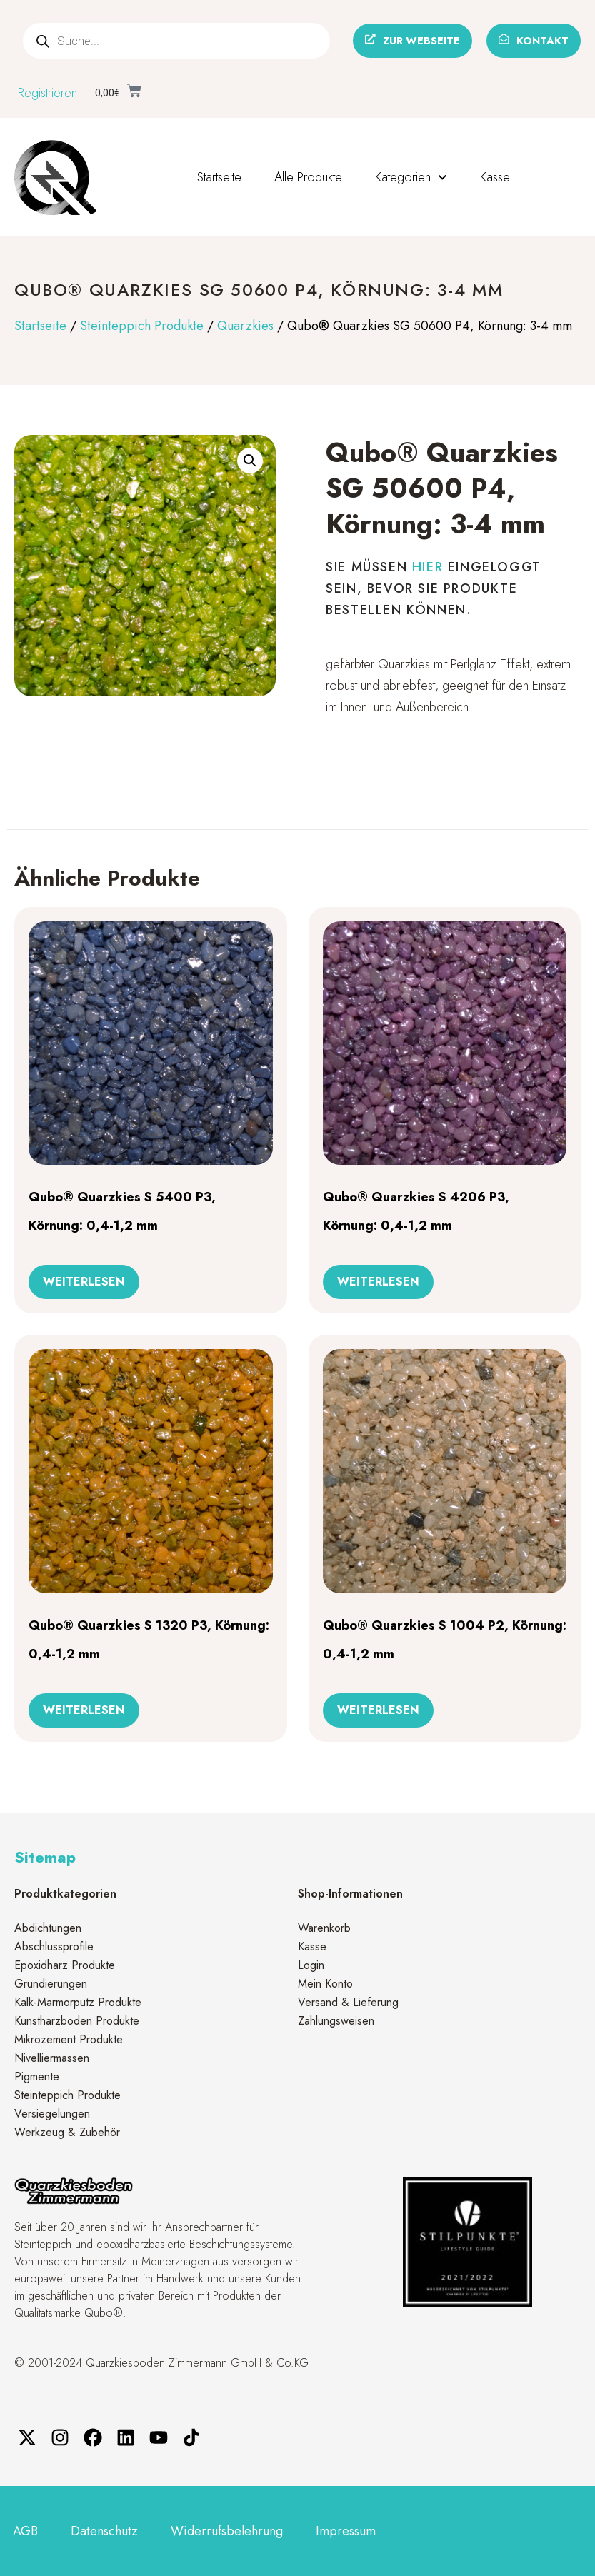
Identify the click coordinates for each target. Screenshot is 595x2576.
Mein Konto (325, 1983)
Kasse (495, 177)
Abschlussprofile (54, 1946)
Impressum (346, 2531)
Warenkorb (324, 1928)
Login (311, 1965)
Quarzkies (245, 325)
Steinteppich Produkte (142, 325)
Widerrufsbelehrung (227, 2531)
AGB (25, 2531)
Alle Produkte (308, 177)
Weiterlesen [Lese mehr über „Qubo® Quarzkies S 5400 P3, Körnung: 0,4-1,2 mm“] (84, 1281)
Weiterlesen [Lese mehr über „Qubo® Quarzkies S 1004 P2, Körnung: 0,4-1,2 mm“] (378, 1710)
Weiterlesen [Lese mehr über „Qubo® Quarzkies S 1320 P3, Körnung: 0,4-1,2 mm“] (84, 1710)
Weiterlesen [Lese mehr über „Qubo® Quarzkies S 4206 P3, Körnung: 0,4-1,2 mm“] (378, 1281)
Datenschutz (104, 2531)
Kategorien (411, 177)
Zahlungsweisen (336, 2021)
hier (427, 567)
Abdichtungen (47, 1928)
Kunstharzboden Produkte (76, 2021)
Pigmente (36, 2076)
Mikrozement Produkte (68, 2039)
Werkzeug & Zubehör (67, 2132)
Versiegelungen (52, 2113)
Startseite (219, 177)
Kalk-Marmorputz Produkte (77, 2002)
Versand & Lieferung (348, 2002)
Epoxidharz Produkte (64, 1965)
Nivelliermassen (51, 2058)
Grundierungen (50, 1983)
